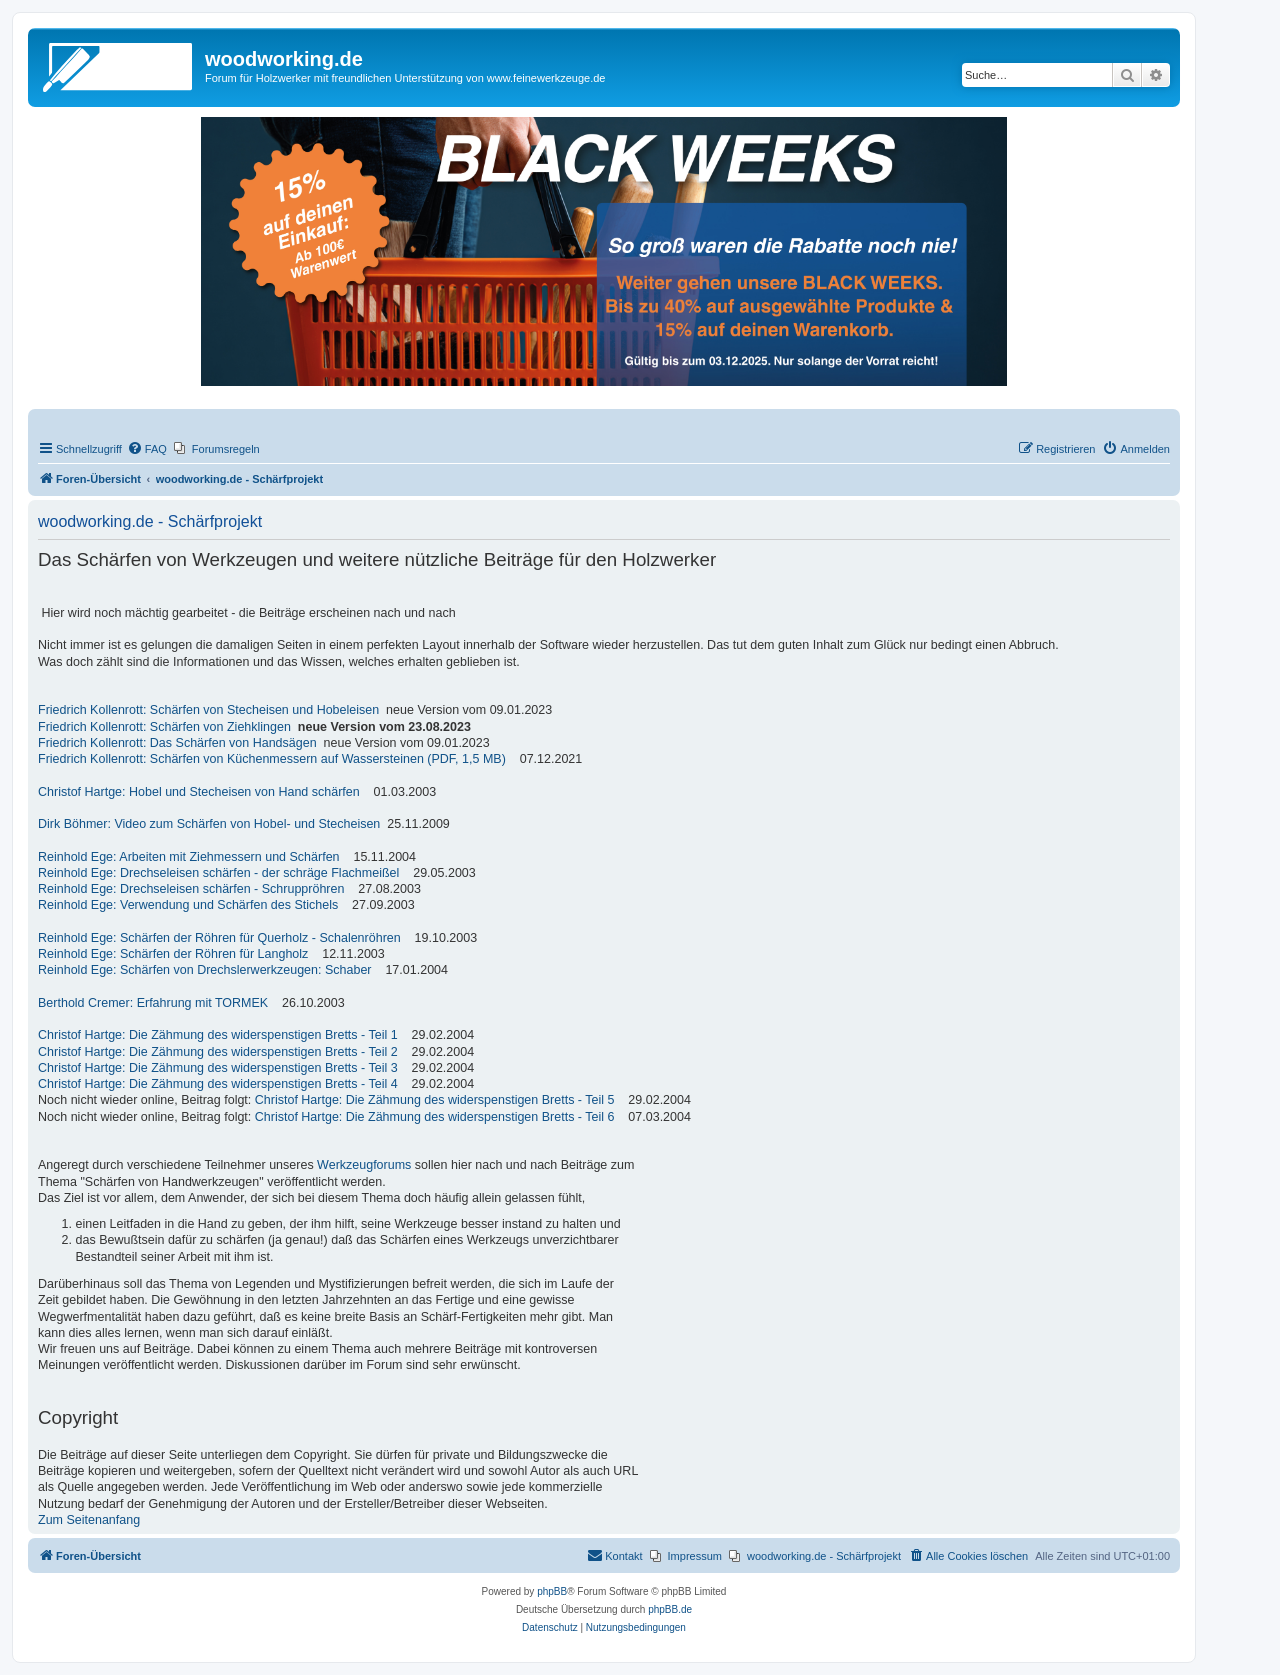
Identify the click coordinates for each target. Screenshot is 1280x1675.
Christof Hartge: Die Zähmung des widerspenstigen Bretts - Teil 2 (218, 1052)
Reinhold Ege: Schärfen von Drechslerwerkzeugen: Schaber (205, 970)
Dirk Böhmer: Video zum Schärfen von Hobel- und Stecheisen (209, 824)
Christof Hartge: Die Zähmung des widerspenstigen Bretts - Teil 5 (435, 1100)
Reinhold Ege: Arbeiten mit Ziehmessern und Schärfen (189, 857)
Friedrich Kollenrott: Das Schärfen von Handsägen (177, 743)
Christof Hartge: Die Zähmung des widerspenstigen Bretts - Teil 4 (218, 1084)
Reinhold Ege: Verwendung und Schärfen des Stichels (188, 905)
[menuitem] (147, 449)
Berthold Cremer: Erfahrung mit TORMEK (153, 1003)
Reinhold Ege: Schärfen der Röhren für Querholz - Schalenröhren (219, 938)
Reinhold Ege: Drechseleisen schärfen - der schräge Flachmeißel (218, 873)
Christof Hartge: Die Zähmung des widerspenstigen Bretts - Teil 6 (435, 1117)
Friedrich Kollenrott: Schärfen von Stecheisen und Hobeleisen (208, 710)
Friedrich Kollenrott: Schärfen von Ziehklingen (164, 727)
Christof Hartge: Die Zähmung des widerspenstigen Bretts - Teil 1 (218, 1035)
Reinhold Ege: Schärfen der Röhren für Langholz (173, 954)
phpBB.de (670, 1609)
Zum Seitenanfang (89, 1520)
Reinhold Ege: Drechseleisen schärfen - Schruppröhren (191, 889)
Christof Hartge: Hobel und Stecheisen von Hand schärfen (199, 792)
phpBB (552, 1591)
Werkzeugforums (364, 1165)
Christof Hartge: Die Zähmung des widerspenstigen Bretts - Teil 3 (218, 1068)
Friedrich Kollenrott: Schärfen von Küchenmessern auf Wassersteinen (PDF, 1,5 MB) (272, 759)
